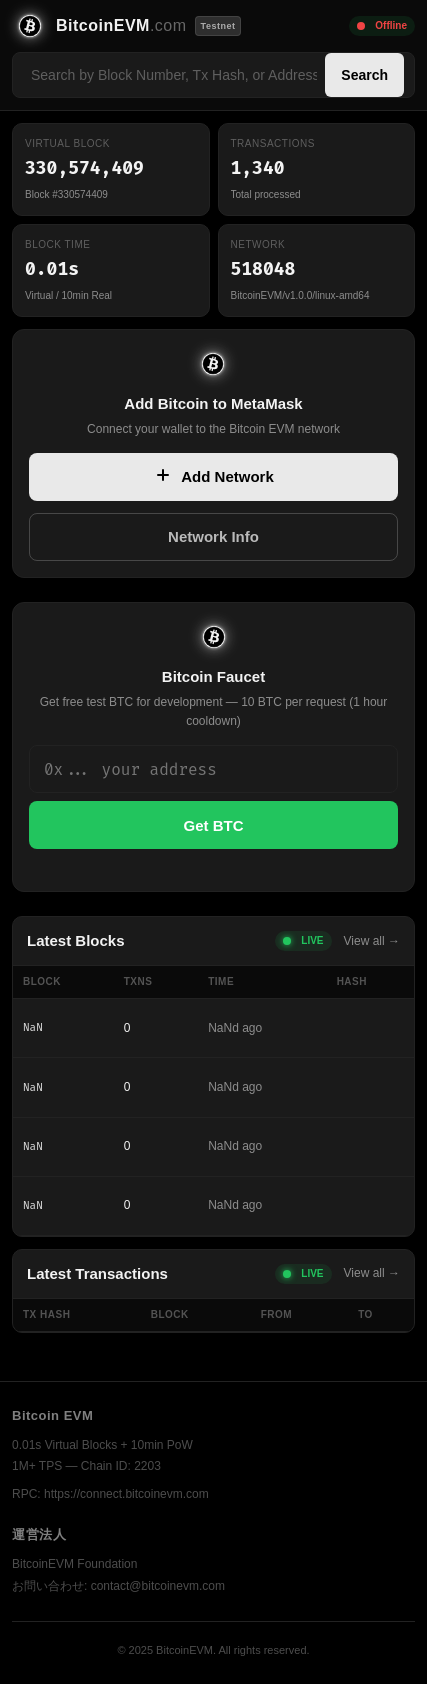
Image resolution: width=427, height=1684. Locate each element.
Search (364, 75)
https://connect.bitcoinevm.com (126, 1494)
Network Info (213, 536)
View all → (372, 941)
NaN (33, 1027)
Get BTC (214, 825)
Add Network (213, 477)
